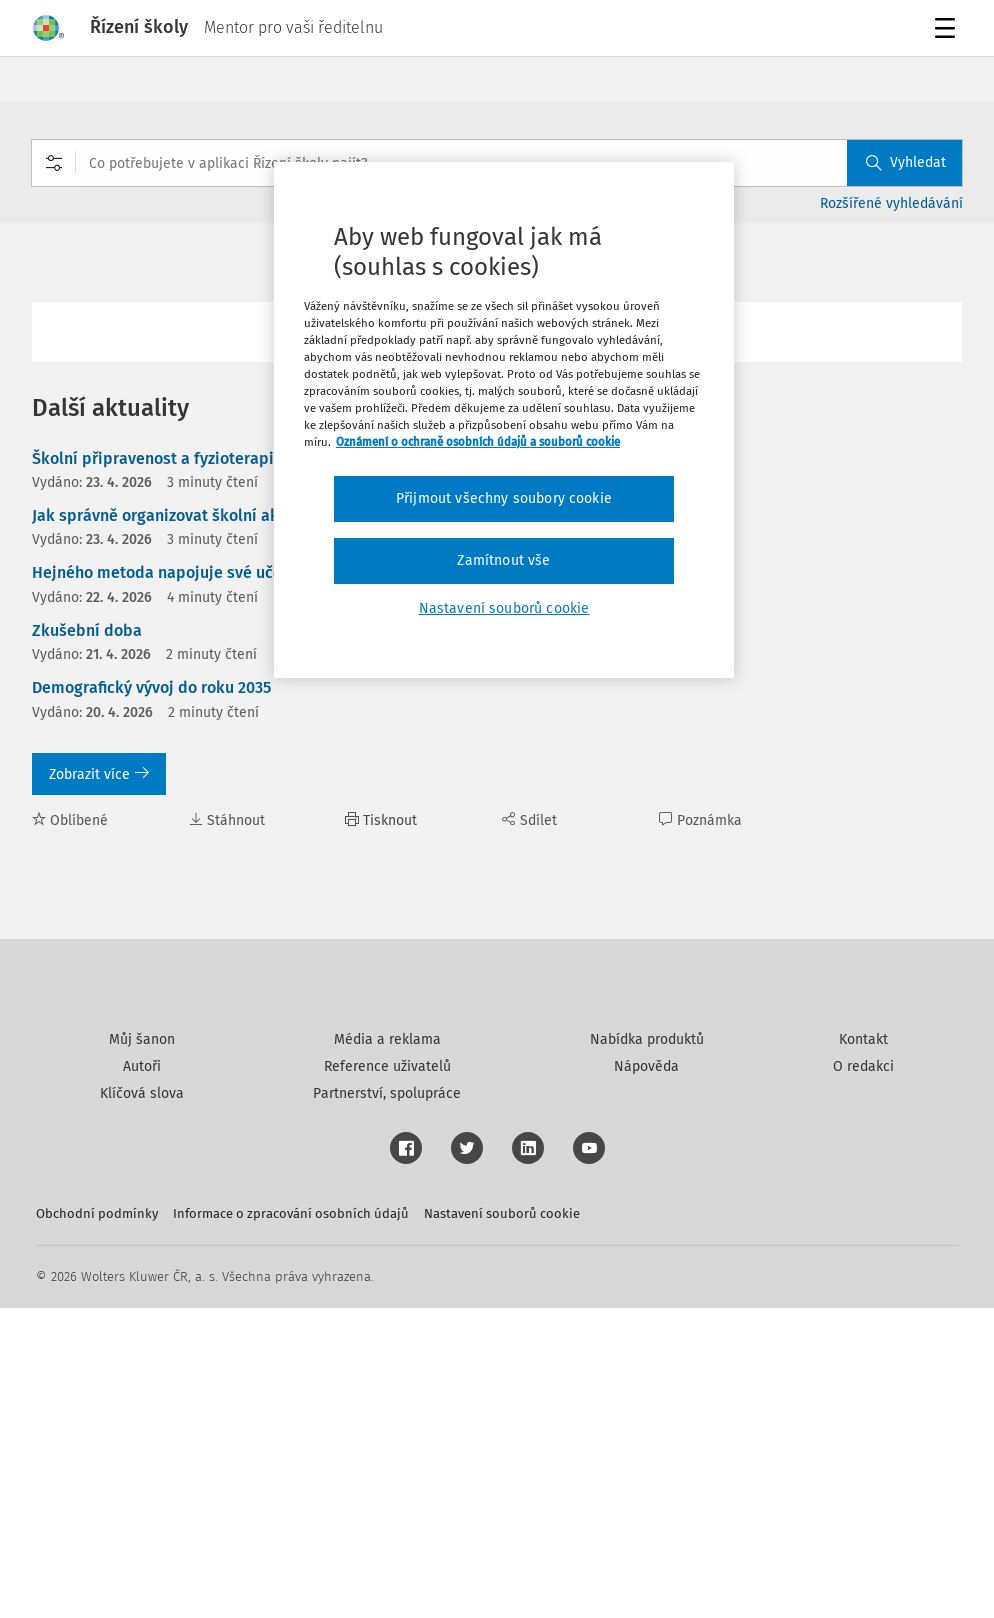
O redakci (863, 1376)
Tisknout (381, 820)
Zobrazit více (99, 774)
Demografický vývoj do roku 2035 (151, 687)
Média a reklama (387, 1349)
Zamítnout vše (503, 560)
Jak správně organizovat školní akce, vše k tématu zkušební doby (271, 515)
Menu (948, 30)
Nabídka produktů (647, 1349)
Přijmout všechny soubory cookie (504, 498)
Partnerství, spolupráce (387, 1403)
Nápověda (646, 1376)
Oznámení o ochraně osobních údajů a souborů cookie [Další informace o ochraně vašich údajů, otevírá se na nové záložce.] (478, 442)
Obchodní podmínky (97, 1523)
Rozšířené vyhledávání (891, 203)
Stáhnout (227, 820)
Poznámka (700, 820)
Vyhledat (906, 162)
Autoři (142, 1376)
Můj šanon (142, 1349)
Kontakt (863, 1349)
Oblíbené (70, 820)
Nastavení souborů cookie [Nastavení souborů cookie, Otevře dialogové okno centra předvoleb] (504, 608)
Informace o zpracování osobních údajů (291, 1523)
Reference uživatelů (387, 1376)
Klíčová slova (142, 1403)
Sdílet (529, 820)
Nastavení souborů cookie (502, 1523)
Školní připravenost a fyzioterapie (157, 458)
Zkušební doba (87, 630)
